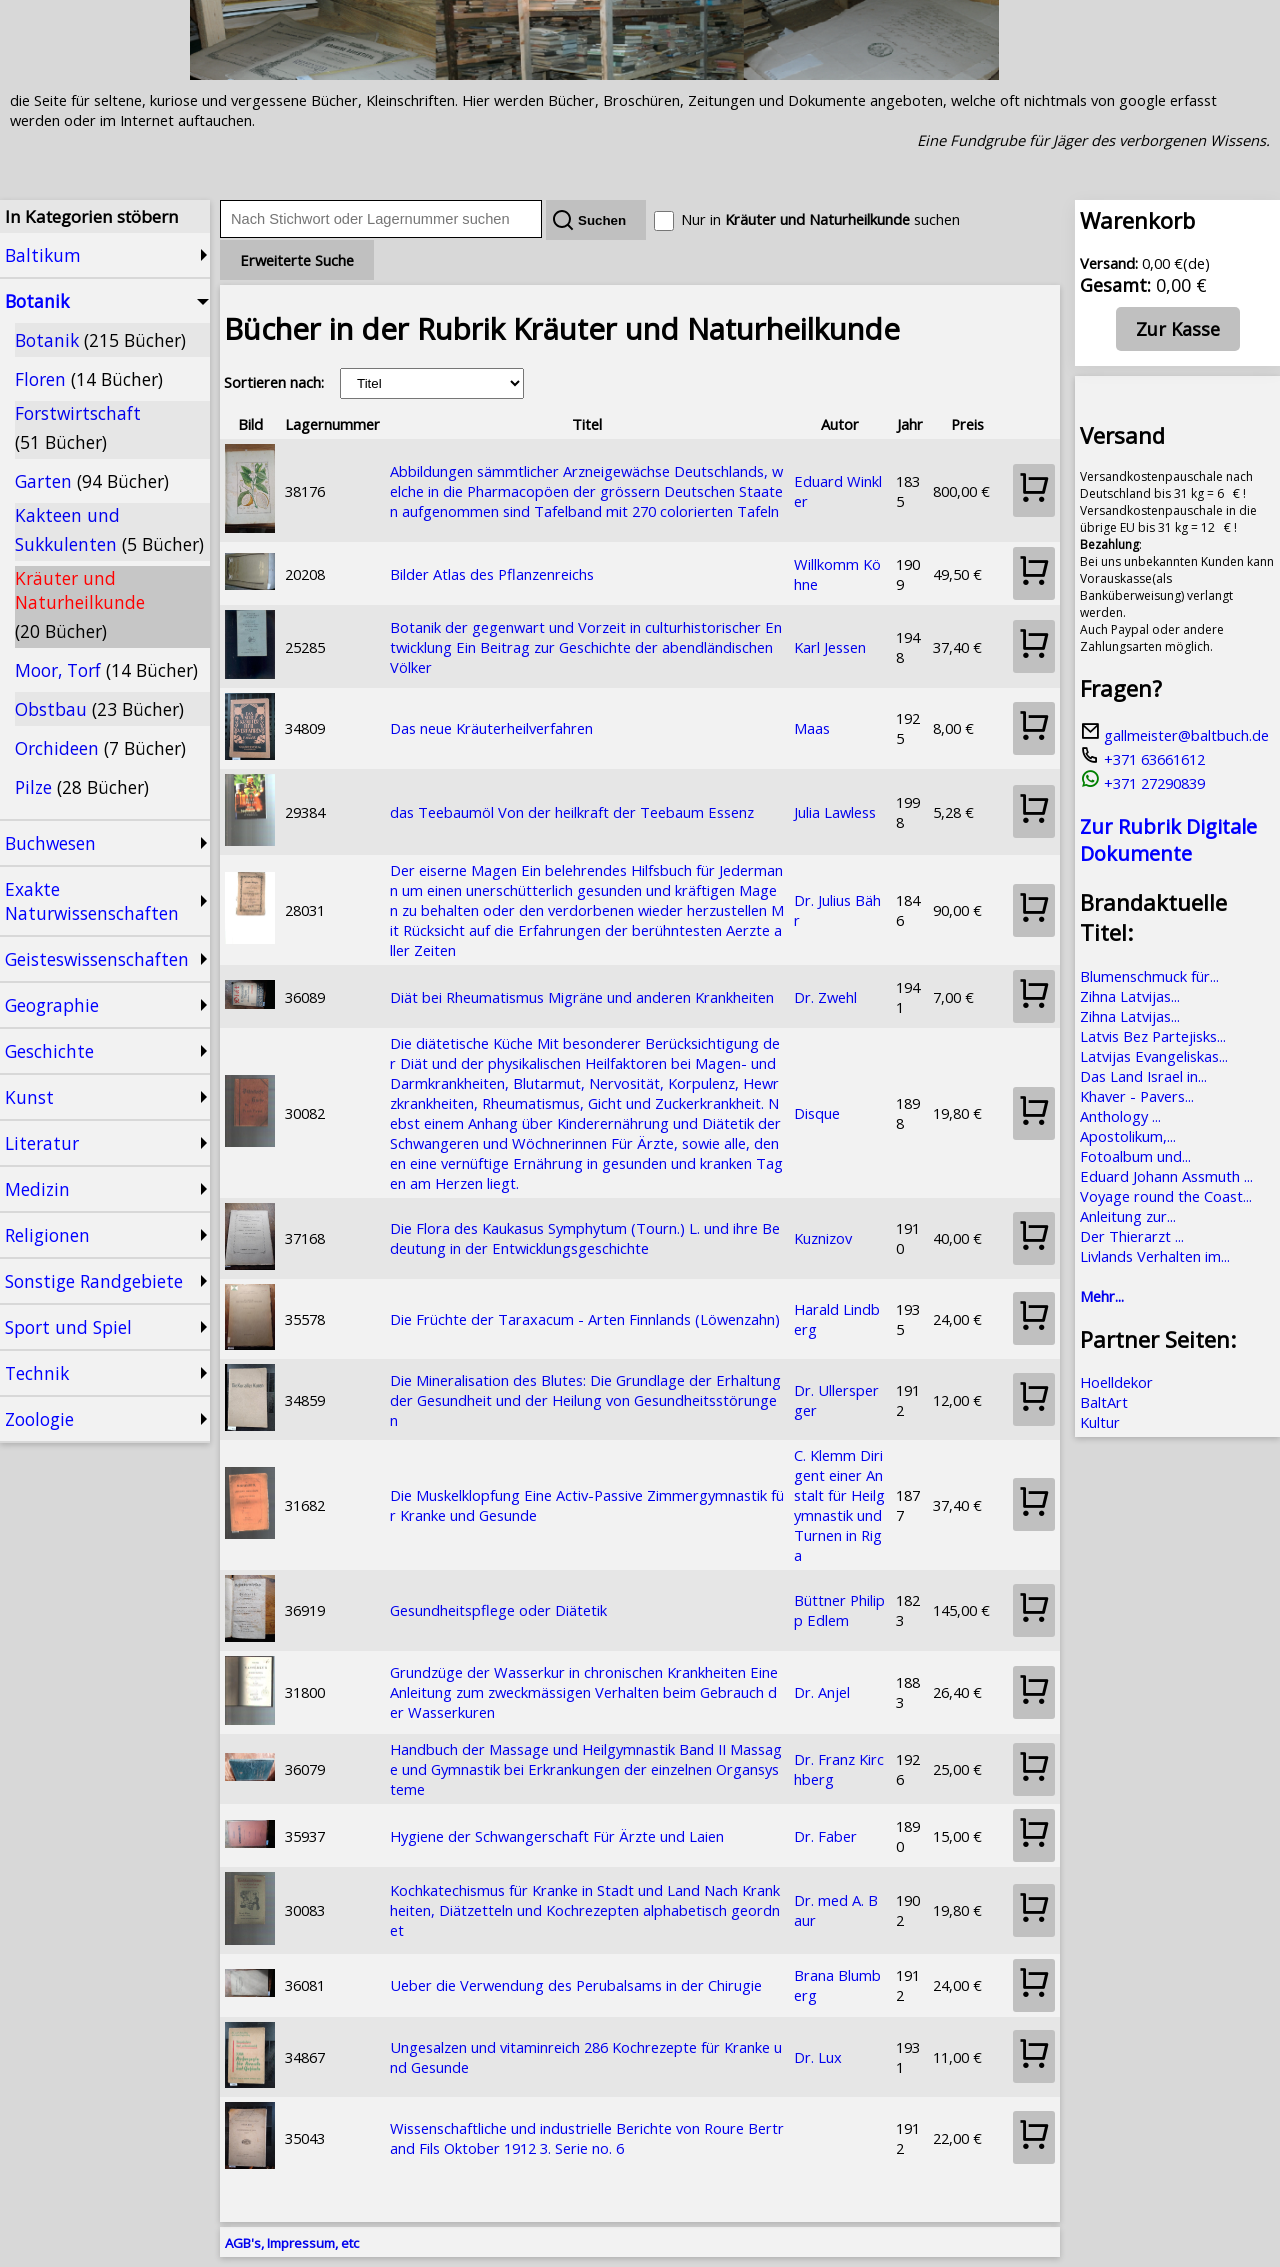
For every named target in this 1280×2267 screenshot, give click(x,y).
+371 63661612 (1142, 759)
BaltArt (1104, 1402)
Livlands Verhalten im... (1155, 1256)
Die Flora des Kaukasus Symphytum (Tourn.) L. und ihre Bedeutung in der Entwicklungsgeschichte (585, 1238)
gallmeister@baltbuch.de (1174, 735)
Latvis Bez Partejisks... (1153, 1036)
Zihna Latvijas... (1130, 996)
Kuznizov (823, 1238)
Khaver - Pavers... (1137, 1096)
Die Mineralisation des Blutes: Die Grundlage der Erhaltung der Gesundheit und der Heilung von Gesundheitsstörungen (585, 1400)
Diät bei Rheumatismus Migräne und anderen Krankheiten (582, 997)
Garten (92, 481)
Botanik (100, 340)
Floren (89, 379)
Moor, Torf (106, 670)
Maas (812, 728)
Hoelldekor (1116, 1382)
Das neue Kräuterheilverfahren (491, 728)
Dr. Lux (818, 2057)
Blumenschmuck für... (1149, 976)
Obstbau (99, 709)
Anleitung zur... (1128, 1216)
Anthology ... (1120, 1116)
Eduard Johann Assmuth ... (1166, 1176)
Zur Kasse (1178, 329)
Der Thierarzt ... (1132, 1236)
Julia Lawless (835, 812)
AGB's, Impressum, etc (292, 2243)
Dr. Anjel (822, 1692)
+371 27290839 (1142, 783)
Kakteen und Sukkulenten (109, 529)
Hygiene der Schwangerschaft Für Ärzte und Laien (557, 1836)
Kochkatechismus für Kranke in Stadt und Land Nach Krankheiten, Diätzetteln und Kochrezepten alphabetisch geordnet (585, 1910)
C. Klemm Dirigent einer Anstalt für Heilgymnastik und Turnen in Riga (839, 1505)
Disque (817, 1113)
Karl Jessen (830, 647)
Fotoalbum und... (1135, 1156)
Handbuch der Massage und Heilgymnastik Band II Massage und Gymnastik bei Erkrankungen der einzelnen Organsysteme (586, 1769)
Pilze (82, 787)
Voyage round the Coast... (1166, 1196)
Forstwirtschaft (78, 427)
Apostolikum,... (1128, 1136)
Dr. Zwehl (825, 997)
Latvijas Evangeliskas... (1154, 1056)
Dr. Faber (825, 1836)
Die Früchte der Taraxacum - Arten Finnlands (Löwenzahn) (585, 1319)
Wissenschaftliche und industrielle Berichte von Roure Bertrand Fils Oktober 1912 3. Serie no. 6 (587, 2138)
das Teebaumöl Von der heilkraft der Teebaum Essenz (572, 812)
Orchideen (100, 748)
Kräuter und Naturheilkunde (80, 604)
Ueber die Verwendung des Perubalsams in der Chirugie (576, 1985)
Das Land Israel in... (1143, 1076)
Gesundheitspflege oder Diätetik (498, 1610)
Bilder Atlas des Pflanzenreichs (492, 574)
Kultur (1100, 1422)
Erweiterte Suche (297, 260)
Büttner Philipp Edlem (839, 1610)
